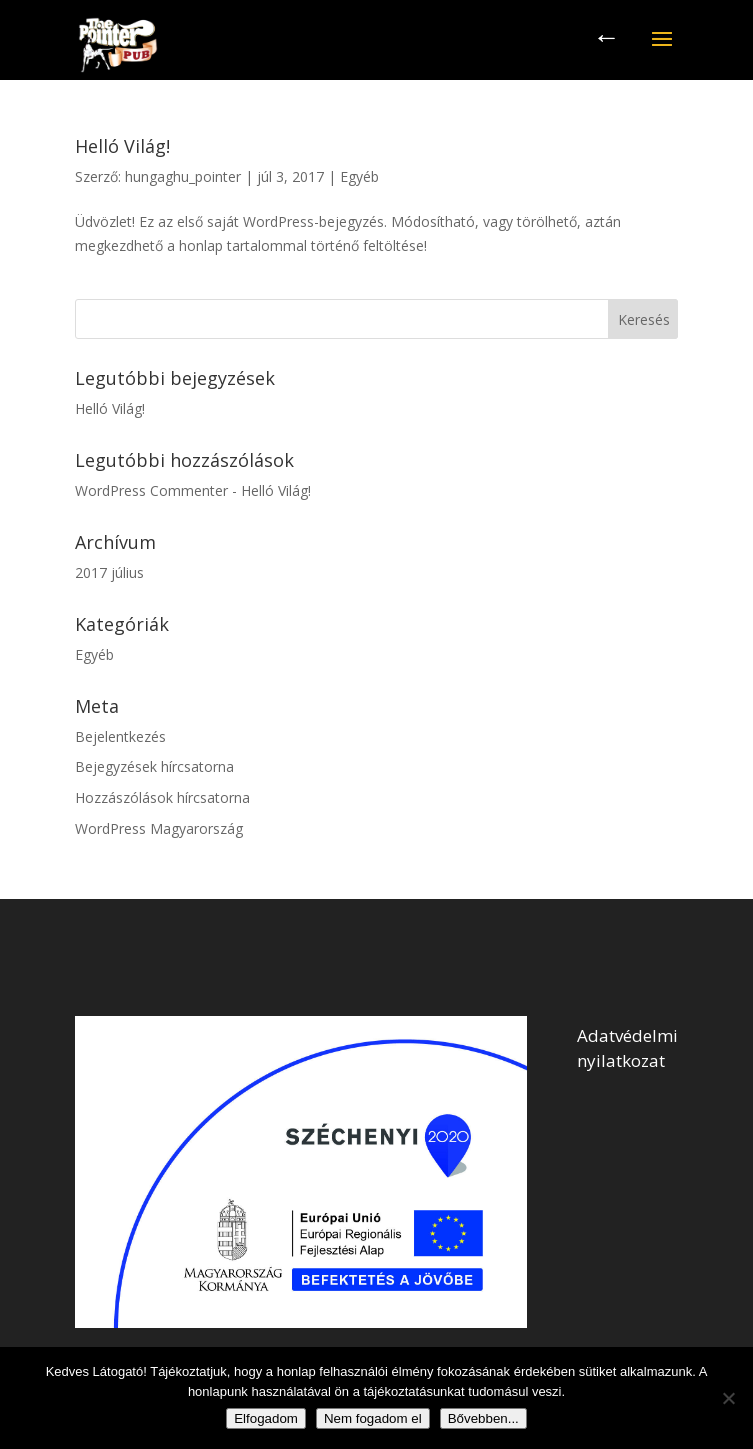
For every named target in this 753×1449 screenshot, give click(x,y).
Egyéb (359, 176)
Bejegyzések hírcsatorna (154, 766)
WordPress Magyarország (159, 828)
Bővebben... (483, 1418)
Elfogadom (266, 1418)
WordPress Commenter (151, 490)
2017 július (109, 572)
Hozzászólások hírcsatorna (162, 797)
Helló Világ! (122, 146)
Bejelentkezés (120, 736)
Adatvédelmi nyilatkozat (627, 1048)
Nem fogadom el (373, 1418)
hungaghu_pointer (183, 176)
